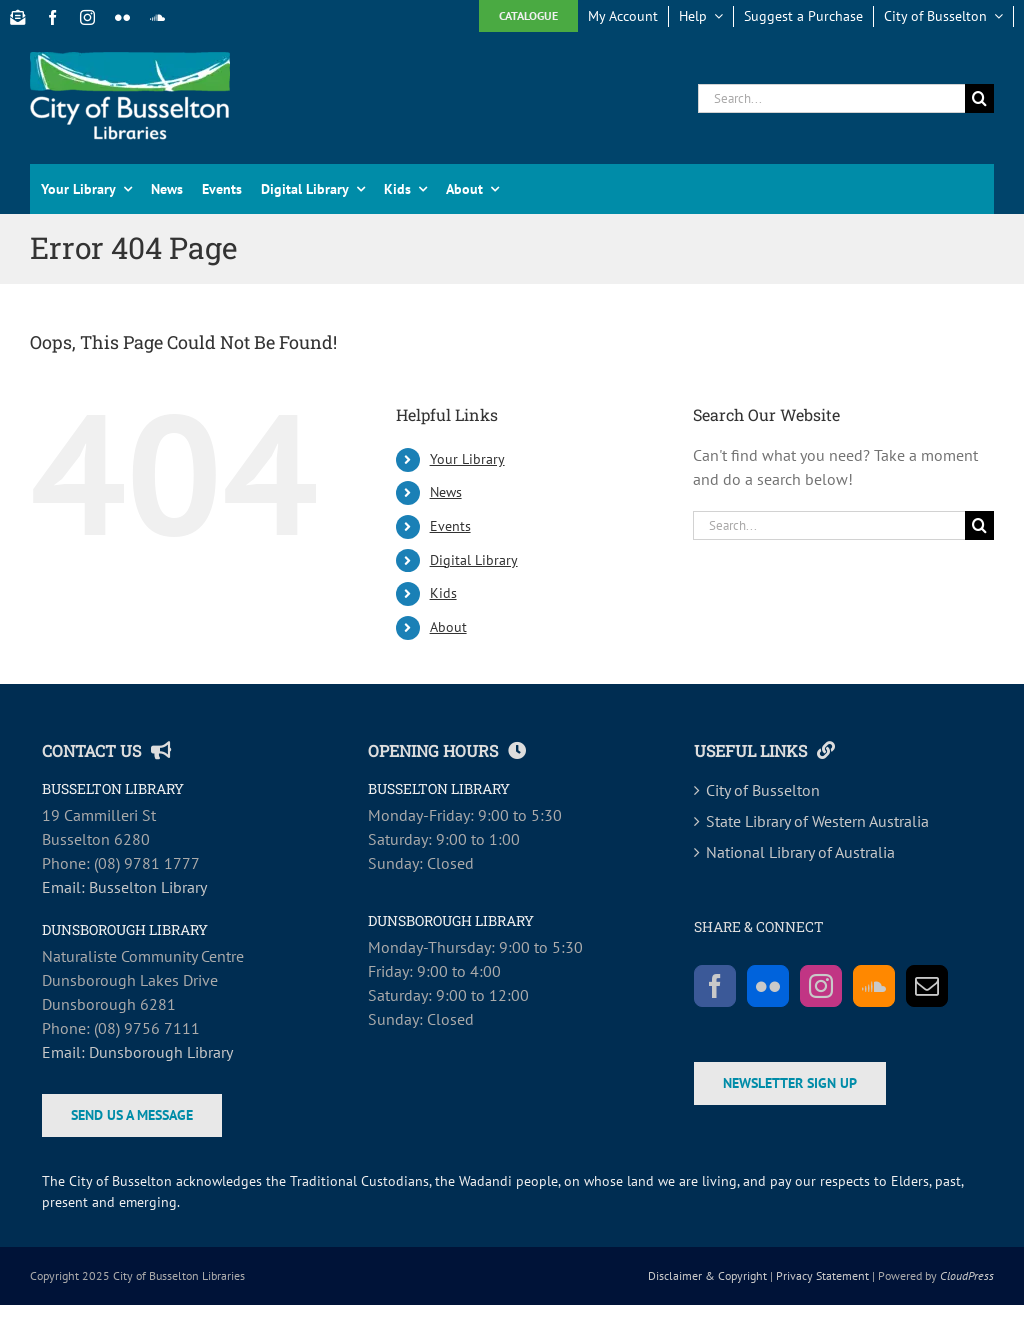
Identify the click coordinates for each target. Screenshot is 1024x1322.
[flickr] (122, 17)
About (448, 627)
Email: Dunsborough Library (137, 1052)
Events (450, 526)
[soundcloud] (157, 17)
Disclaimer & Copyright (707, 1275)
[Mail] (927, 986)
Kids (443, 593)
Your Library (467, 459)
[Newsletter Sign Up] (17, 17)
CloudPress (967, 1275)
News (446, 492)
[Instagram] (821, 986)
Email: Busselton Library (124, 887)
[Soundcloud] (874, 986)
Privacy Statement (822, 1275)
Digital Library (474, 560)
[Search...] (831, 98)
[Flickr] (768, 986)
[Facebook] (715, 986)
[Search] (979, 98)
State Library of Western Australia (817, 821)
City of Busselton (763, 790)
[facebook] (52, 17)
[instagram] (87, 17)
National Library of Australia (800, 852)
